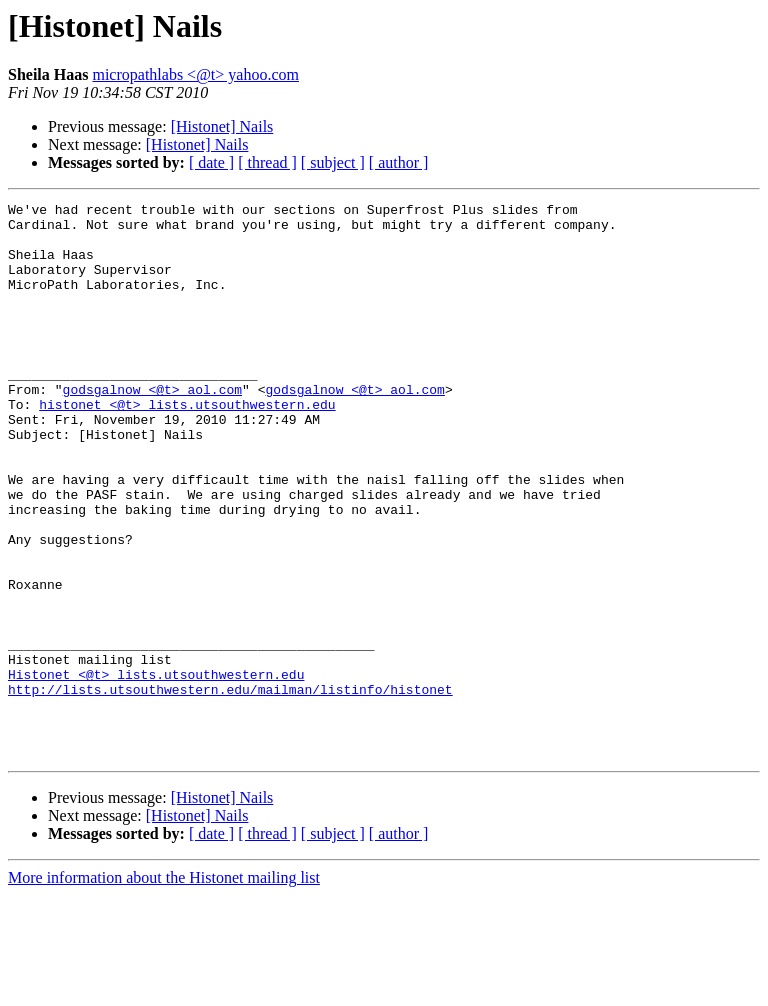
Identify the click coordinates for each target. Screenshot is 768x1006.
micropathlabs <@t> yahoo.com (195, 74)
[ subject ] (333, 162)
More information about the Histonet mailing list (164, 988)
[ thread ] (267, 162)
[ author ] (399, 162)
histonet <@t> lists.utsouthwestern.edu (187, 446)
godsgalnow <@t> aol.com (152, 428)
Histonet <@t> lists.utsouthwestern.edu (156, 770)
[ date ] (211, 162)
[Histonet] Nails (222, 126)
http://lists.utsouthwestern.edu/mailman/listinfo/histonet (230, 788)
